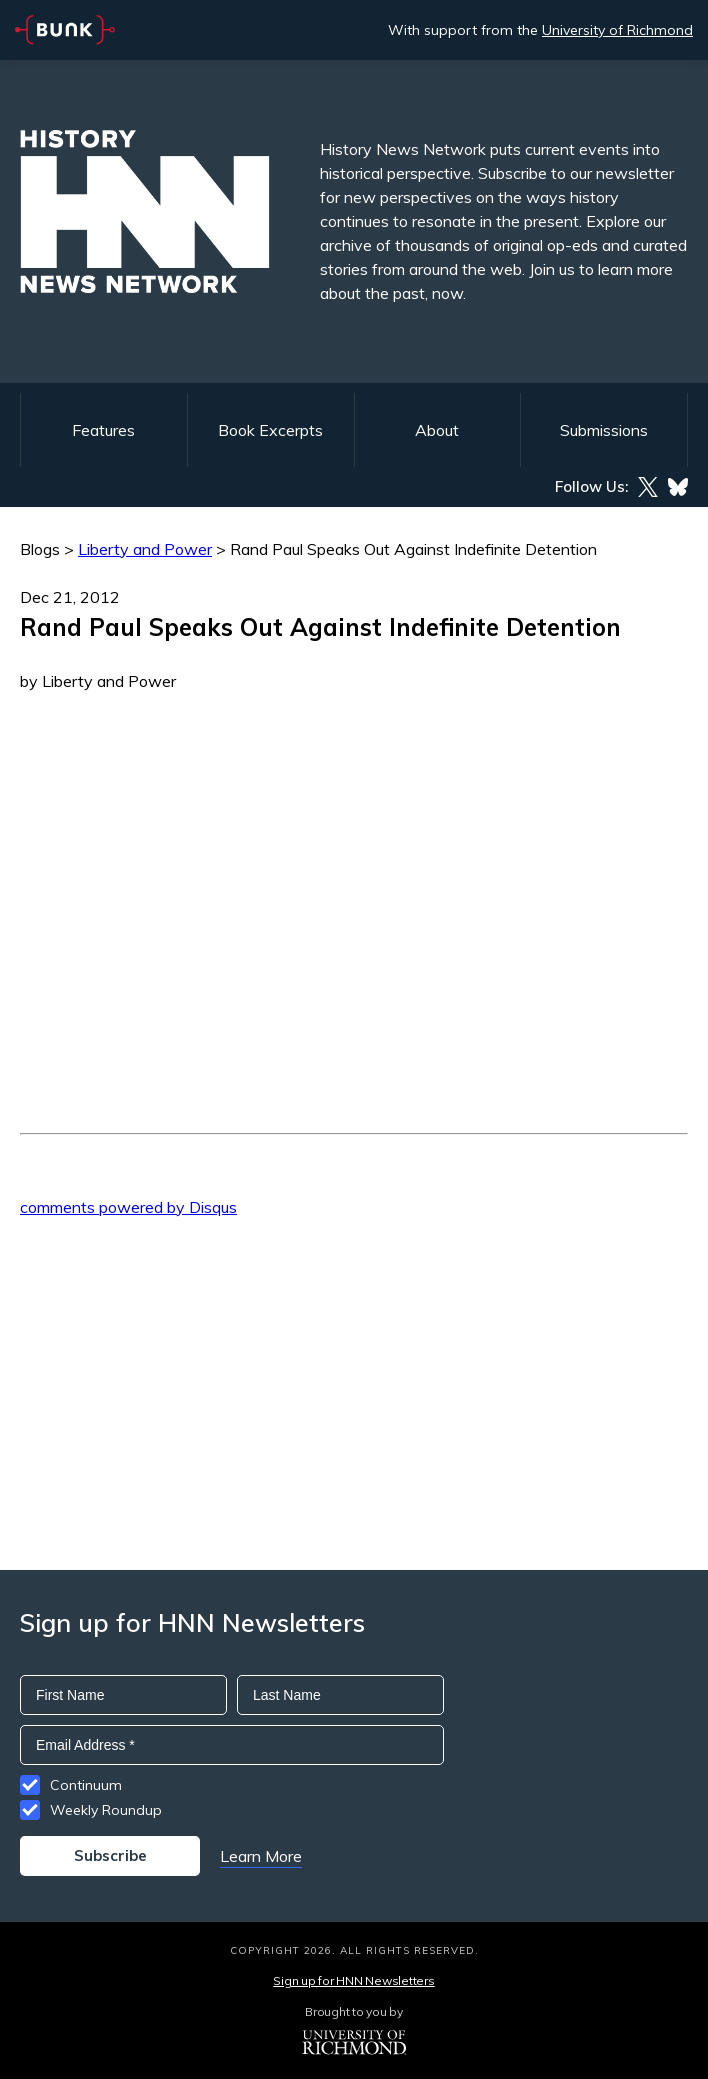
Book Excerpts (270, 430)
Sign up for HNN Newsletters (353, 1980)
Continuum (86, 1785)
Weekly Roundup (106, 1810)
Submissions (604, 430)
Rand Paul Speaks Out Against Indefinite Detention (413, 549)
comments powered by (128, 1207)
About (437, 430)
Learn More (261, 1856)
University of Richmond (617, 30)
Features (103, 430)
